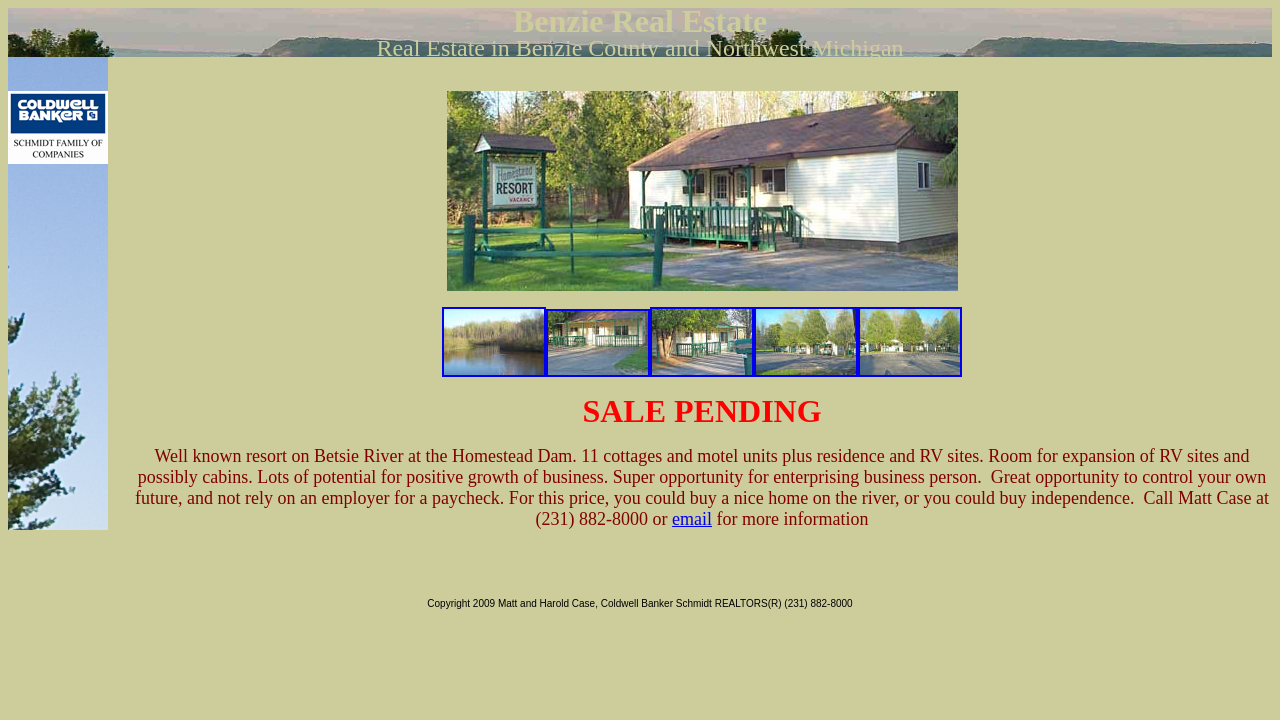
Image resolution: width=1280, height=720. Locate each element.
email (692, 519)
